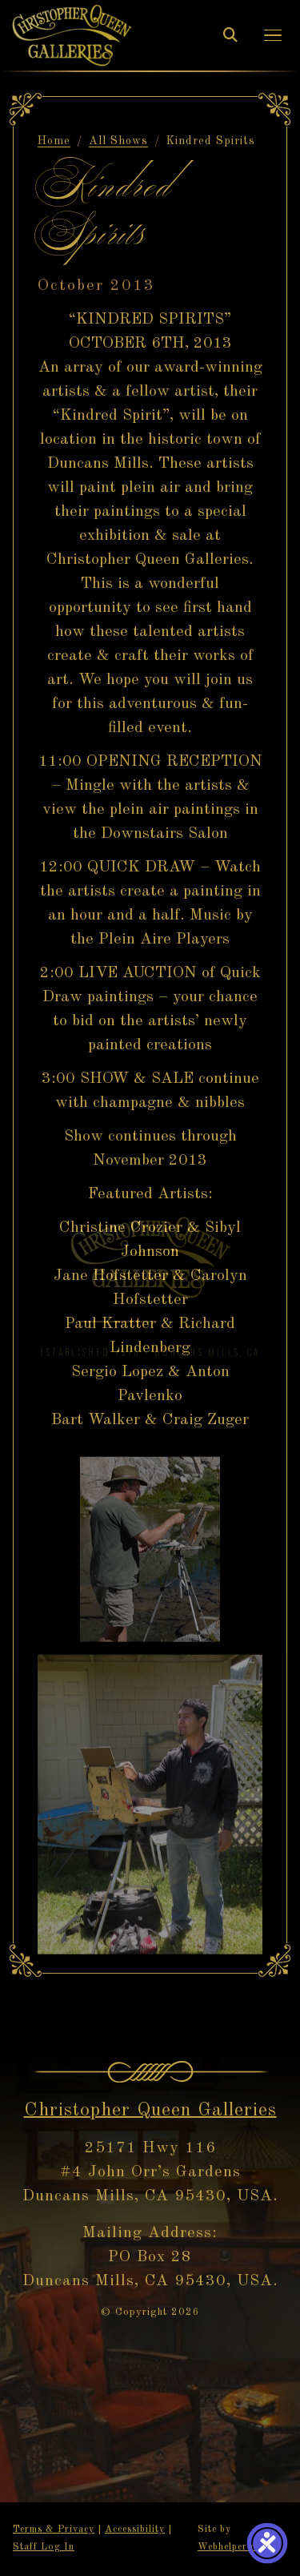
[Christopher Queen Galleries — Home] (72, 35)
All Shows (118, 141)
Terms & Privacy (53, 2529)
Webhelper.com (234, 2547)
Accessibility (135, 2529)
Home (54, 141)
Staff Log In (43, 2547)
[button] (273, 35)
